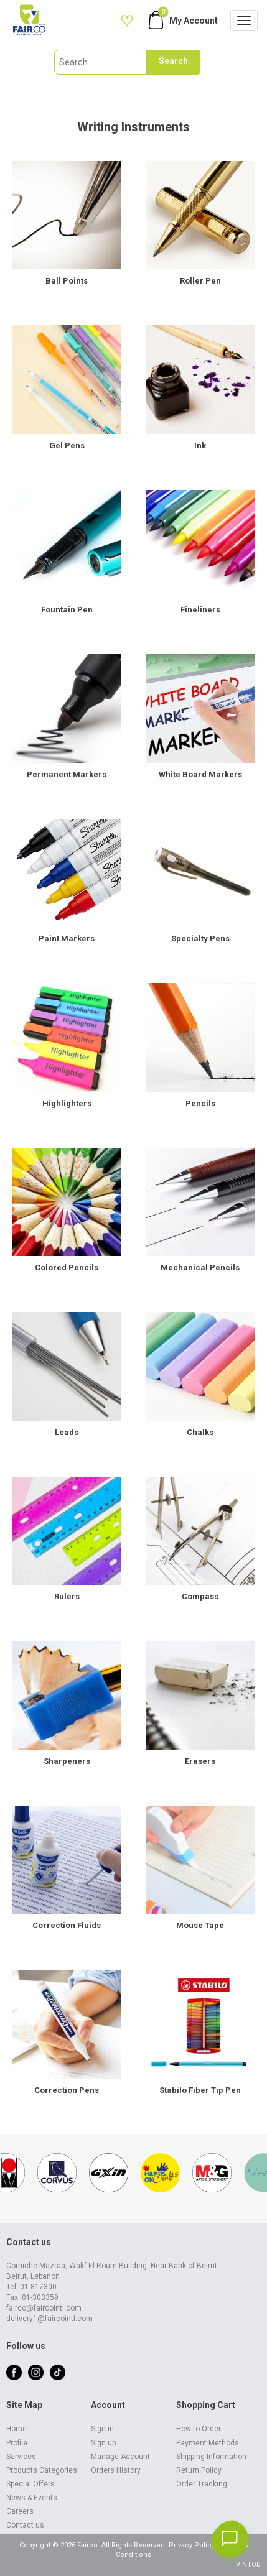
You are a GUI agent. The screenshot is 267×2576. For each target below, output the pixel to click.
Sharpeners (67, 1761)
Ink (200, 445)
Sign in (102, 2428)
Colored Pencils (66, 1267)
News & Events (31, 2497)
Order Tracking (201, 2484)
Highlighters (66, 1103)
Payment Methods (207, 2443)
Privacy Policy (192, 2545)
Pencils (200, 1103)
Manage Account (120, 2456)
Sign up (103, 2443)
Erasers (200, 1761)
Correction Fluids (66, 1925)
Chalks (200, 1432)
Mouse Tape (200, 1925)
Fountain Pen (67, 609)
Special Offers (30, 2484)
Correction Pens (66, 2090)
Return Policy (199, 2470)
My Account (193, 20)
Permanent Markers (66, 774)
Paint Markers (67, 938)
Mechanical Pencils (200, 1267)
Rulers (67, 1596)
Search (173, 61)
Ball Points (66, 280)
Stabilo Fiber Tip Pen (200, 2090)
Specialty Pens (200, 938)
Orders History (116, 2470)
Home (16, 2428)
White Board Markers (200, 774)
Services (21, 2456)
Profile (16, 2443)
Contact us (25, 2525)
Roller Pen (200, 280)
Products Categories (41, 2470)
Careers (20, 2511)
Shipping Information (211, 2456)
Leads (66, 1432)
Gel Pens (67, 445)
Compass (200, 1596)
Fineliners (200, 609)
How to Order (198, 2428)
